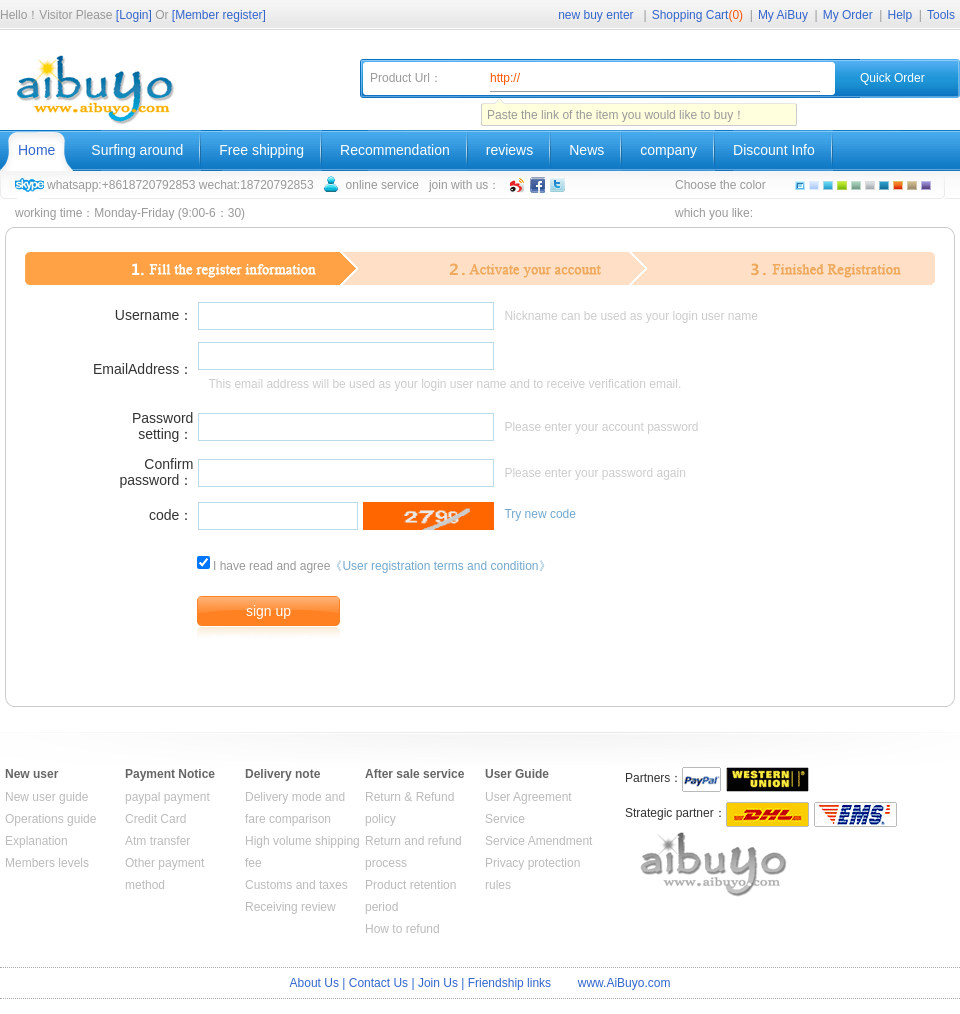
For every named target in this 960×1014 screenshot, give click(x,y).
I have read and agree (271, 566)
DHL (767, 814)
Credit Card (155, 819)
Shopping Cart (697, 15)
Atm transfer (157, 841)
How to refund (402, 929)
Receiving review (290, 907)
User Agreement (528, 797)
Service (505, 819)
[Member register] (219, 15)
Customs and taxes (296, 885)
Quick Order (892, 78)
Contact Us (378, 983)
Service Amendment (538, 841)
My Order (848, 15)
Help (900, 15)
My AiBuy (783, 15)
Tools (941, 15)
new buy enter (595, 15)
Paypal (701, 779)
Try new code (540, 514)
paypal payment (167, 797)
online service (382, 185)
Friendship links (509, 983)
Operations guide (50, 819)
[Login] (134, 15)
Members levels (47, 863)
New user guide (46, 797)
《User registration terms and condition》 (440, 566)
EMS (855, 814)
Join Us (438, 983)
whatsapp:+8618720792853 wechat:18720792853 (180, 185)
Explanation (36, 841)
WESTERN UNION (767, 779)
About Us (314, 983)
